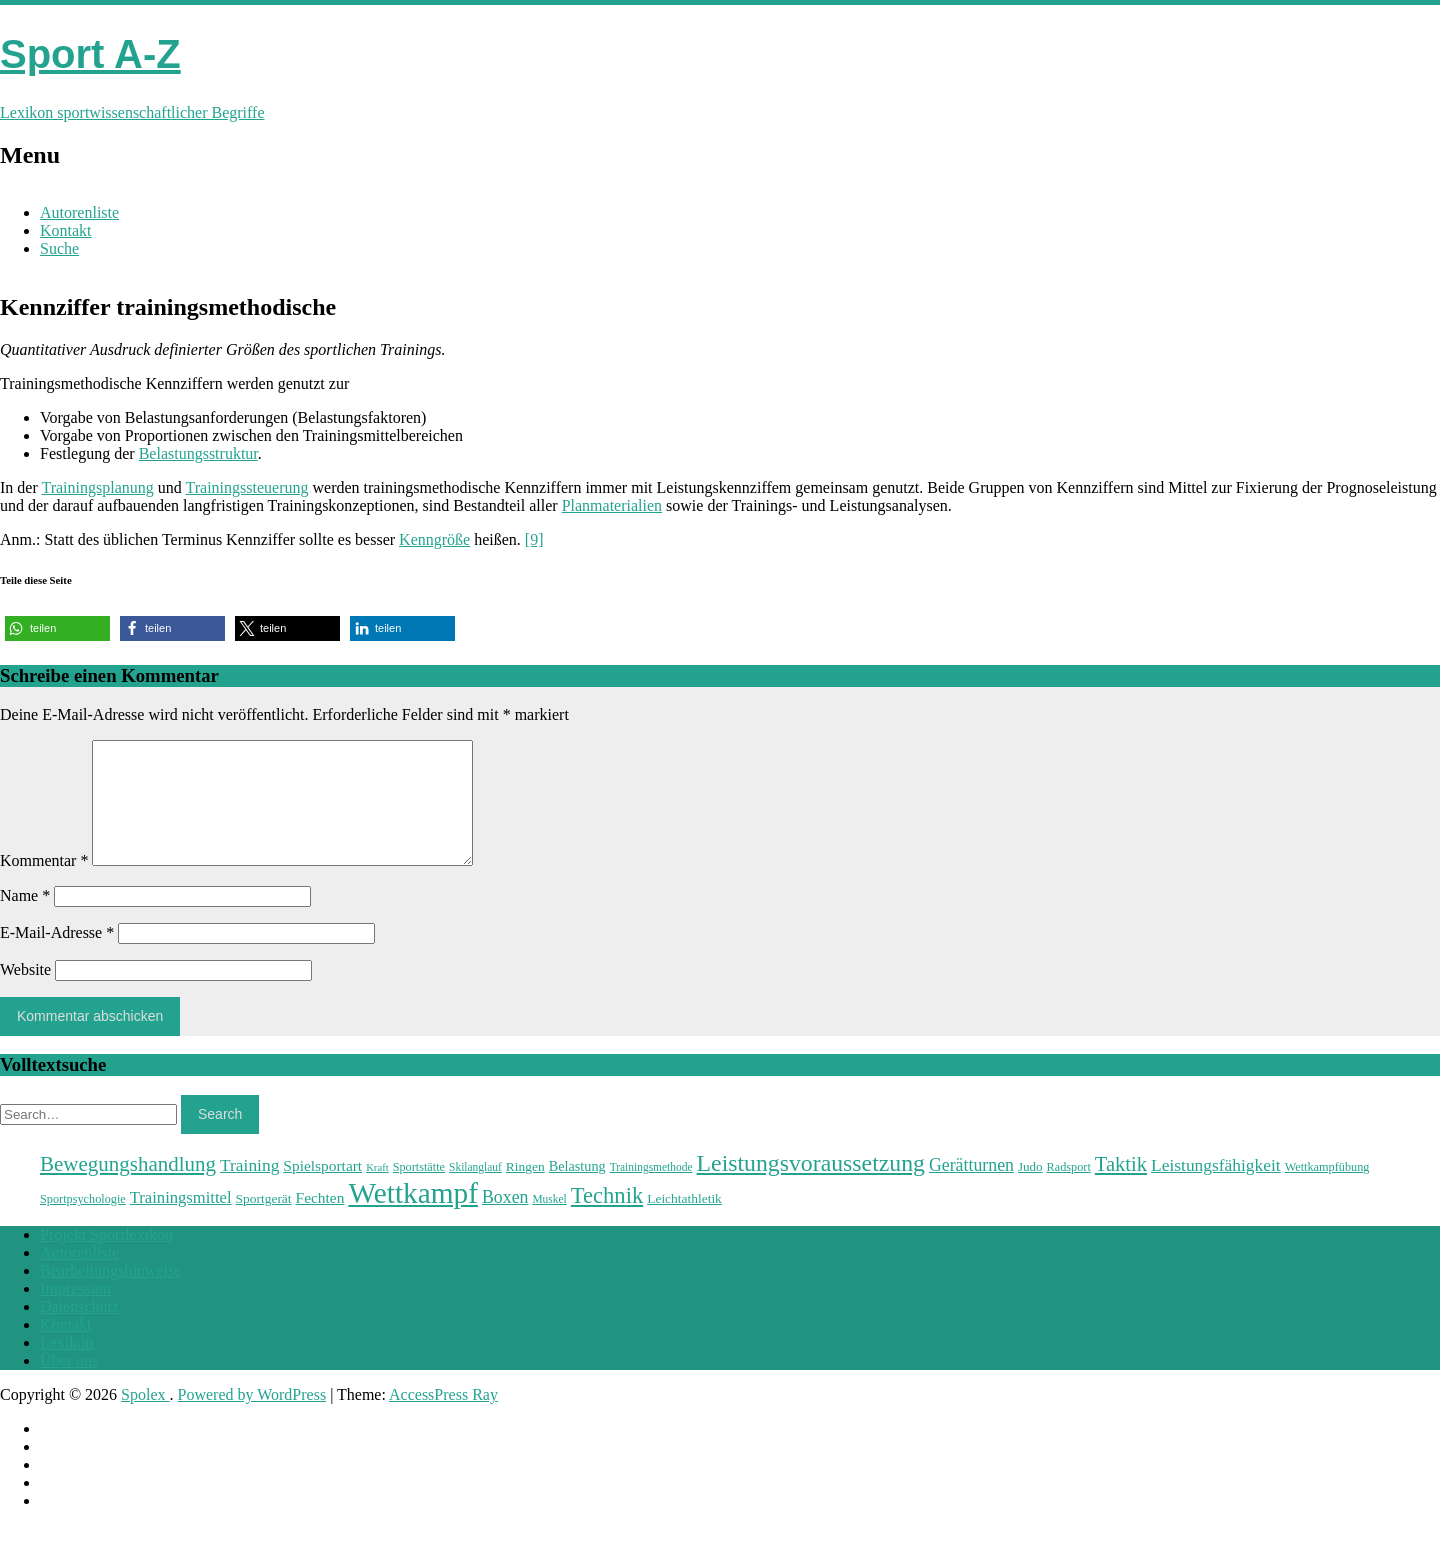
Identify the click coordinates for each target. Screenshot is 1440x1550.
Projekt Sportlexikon (106, 1258)
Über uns (69, 1384)
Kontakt (66, 230)
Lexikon (66, 1366)
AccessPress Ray (443, 1418)
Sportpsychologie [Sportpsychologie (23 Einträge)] (83, 1223)
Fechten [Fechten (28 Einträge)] (320, 1221)
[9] (534, 539)
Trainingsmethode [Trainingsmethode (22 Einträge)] (651, 1191)
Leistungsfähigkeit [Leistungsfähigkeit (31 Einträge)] (1216, 1189)
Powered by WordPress (252, 1418)
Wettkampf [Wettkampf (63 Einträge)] (413, 1217)
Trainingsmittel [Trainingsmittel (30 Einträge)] (181, 1221)
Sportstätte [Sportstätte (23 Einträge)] (419, 1191)
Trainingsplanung (97, 487)
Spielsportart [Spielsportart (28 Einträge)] (322, 1189)
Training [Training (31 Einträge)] (249, 1189)
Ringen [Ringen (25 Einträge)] (525, 1190)
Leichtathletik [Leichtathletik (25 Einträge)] (684, 1222)
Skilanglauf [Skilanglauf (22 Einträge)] (475, 1191)
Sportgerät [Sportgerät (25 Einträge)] (264, 1222)
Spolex (145, 1418)
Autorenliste (79, 212)
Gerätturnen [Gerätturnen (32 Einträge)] (971, 1189)
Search (220, 1138)
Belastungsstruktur (198, 453)
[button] (57, 628)
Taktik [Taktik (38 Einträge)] (1121, 1188)
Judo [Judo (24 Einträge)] (1030, 1190)
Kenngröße (434, 539)
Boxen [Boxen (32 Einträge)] (505, 1221)
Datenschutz (79, 1330)
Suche (59, 248)
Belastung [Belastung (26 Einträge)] (577, 1190)
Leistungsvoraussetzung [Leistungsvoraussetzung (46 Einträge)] (811, 1187)
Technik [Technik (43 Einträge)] (607, 1219)
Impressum (75, 1312)
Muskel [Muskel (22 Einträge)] (549, 1223)
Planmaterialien (612, 505)
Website (25, 993)
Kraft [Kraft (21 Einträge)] (377, 1191)
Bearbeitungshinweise (110, 1294)
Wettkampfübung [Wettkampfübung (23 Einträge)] (1327, 1191)
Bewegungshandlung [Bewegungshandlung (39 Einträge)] (128, 1188)
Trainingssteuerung (247, 487)
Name (25, 919)
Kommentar (44, 884)
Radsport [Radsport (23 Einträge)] (1069, 1191)
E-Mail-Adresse (57, 956)
